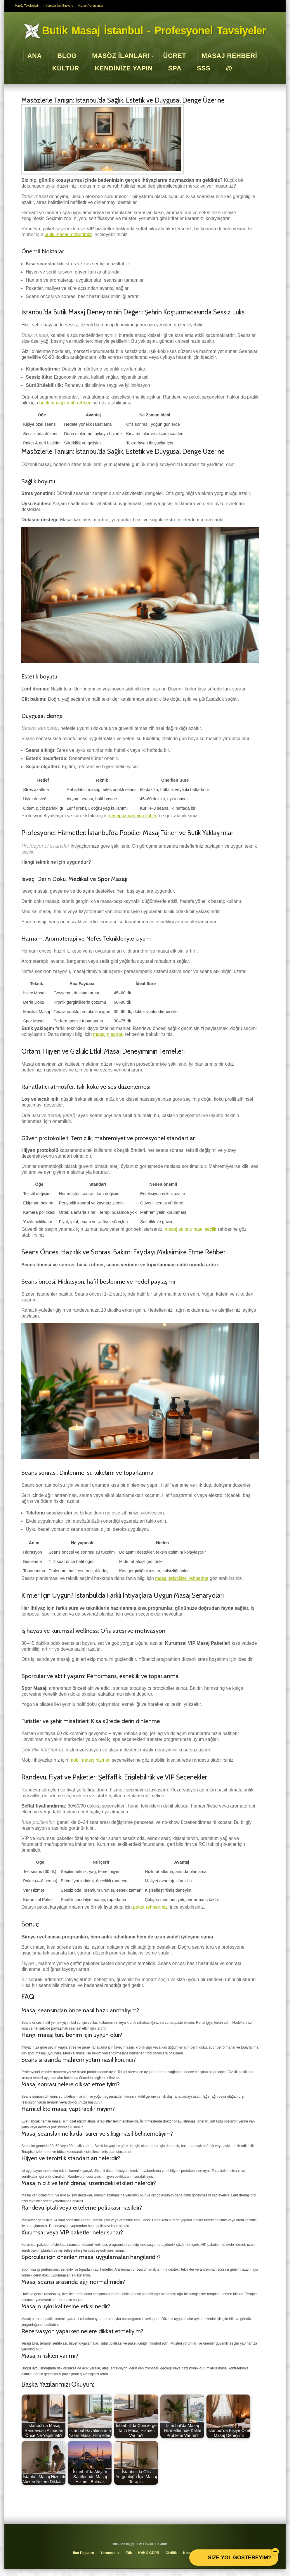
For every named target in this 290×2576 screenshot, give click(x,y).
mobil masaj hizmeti (90, 1760)
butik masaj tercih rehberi (65, 402)
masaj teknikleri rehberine (181, 1578)
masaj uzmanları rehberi (132, 815)
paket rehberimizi (151, 1907)
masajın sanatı (108, 1034)
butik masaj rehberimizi (68, 234)
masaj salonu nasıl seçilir (191, 1229)
